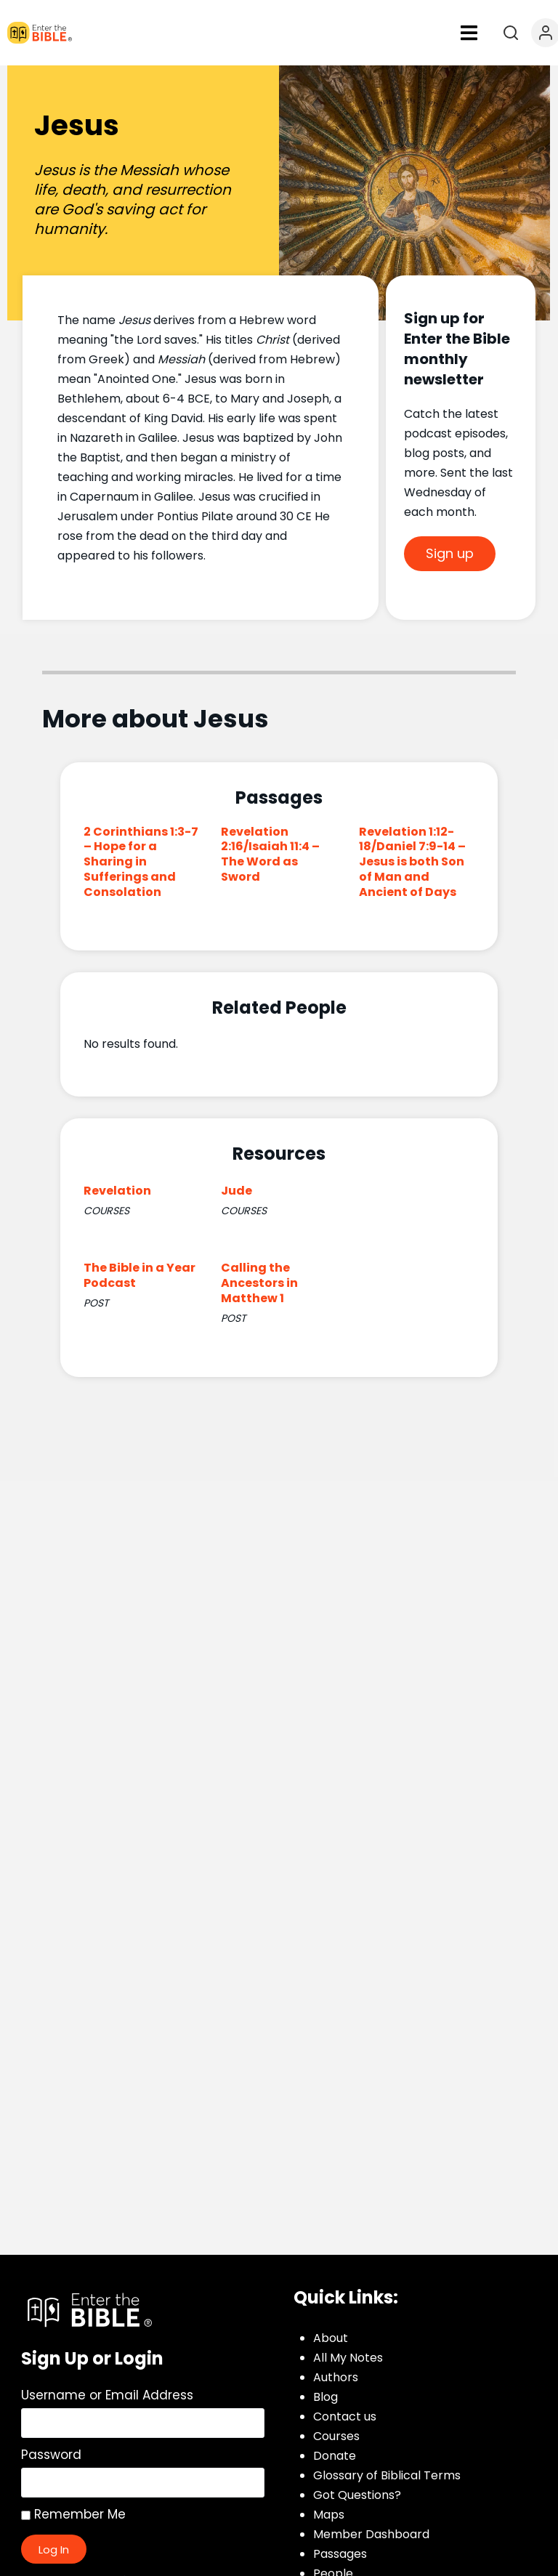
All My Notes (348, 2357)
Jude (236, 1190)
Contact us (344, 2416)
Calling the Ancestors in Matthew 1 (259, 1283)
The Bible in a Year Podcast (139, 1275)
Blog (325, 2397)
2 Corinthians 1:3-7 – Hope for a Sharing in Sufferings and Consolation (141, 861)
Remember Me (73, 2514)
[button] (469, 33)
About (330, 2338)
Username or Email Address (107, 2395)
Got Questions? (357, 2495)
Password (51, 2454)
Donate (334, 2455)
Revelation (117, 1190)
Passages (340, 2553)
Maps (328, 2514)
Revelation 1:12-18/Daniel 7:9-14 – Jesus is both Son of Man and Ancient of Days (412, 861)
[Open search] (510, 32)
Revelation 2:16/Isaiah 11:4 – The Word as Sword (270, 854)
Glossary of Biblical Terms (387, 2475)
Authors (335, 2377)
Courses (336, 2436)
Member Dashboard (371, 2534)
